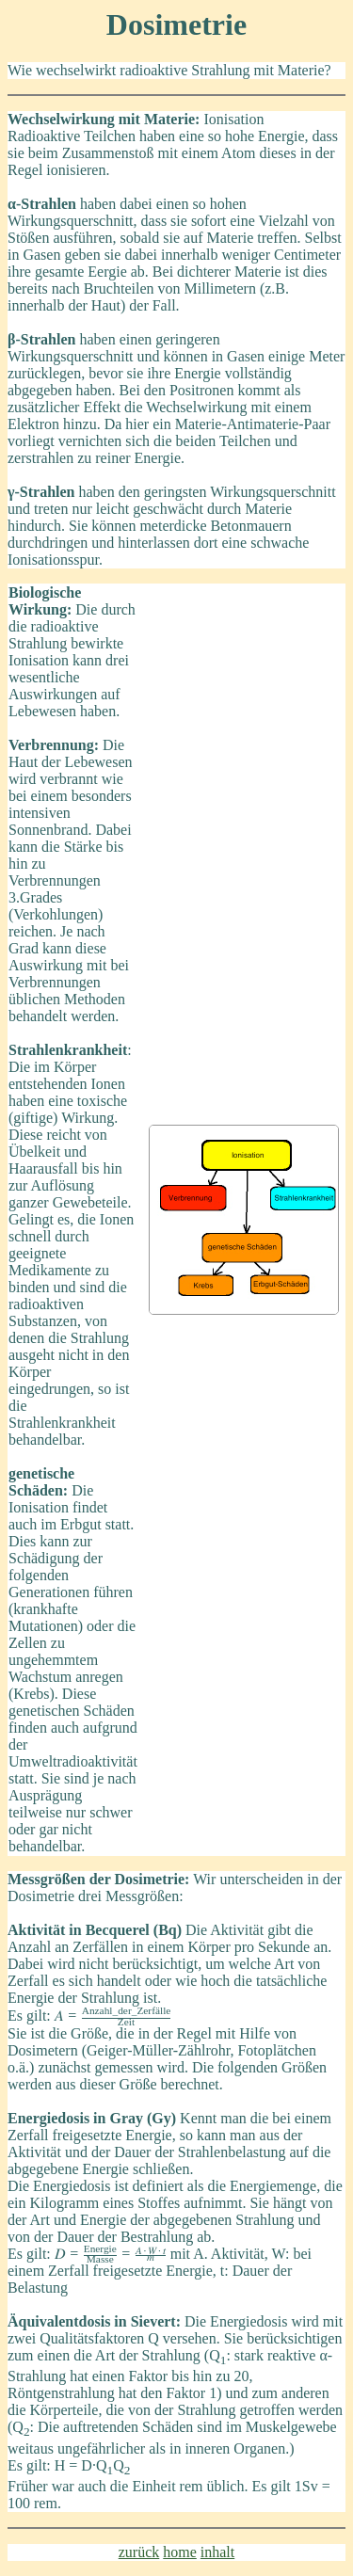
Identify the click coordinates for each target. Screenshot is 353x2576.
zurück (139, 2552)
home (180, 2552)
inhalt (217, 2552)
